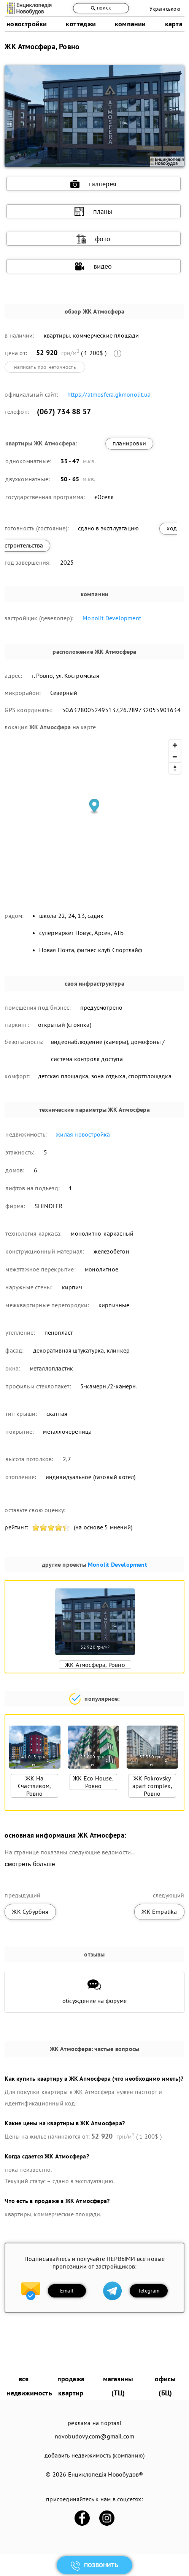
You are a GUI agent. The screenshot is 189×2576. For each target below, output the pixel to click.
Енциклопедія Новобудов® (105, 2474)
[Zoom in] (175, 745)
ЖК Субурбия (30, 1911)
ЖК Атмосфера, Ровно (95, 1664)
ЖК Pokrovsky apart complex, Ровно (152, 1785)
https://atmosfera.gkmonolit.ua (109, 394)
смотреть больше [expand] (30, 1864)
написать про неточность (45, 366)
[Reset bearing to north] (175, 768)
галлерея (93, 184)
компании (130, 23)
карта (174, 23)
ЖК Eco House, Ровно (93, 1782)
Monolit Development (112, 618)
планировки (129, 443)
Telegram (149, 2290)
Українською (164, 8)
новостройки (26, 23)
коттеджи (81, 23)
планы (94, 211)
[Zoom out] (175, 756)
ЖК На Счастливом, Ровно (34, 1785)
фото (93, 238)
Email (66, 2290)
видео (93, 266)
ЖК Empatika (159, 1911)
